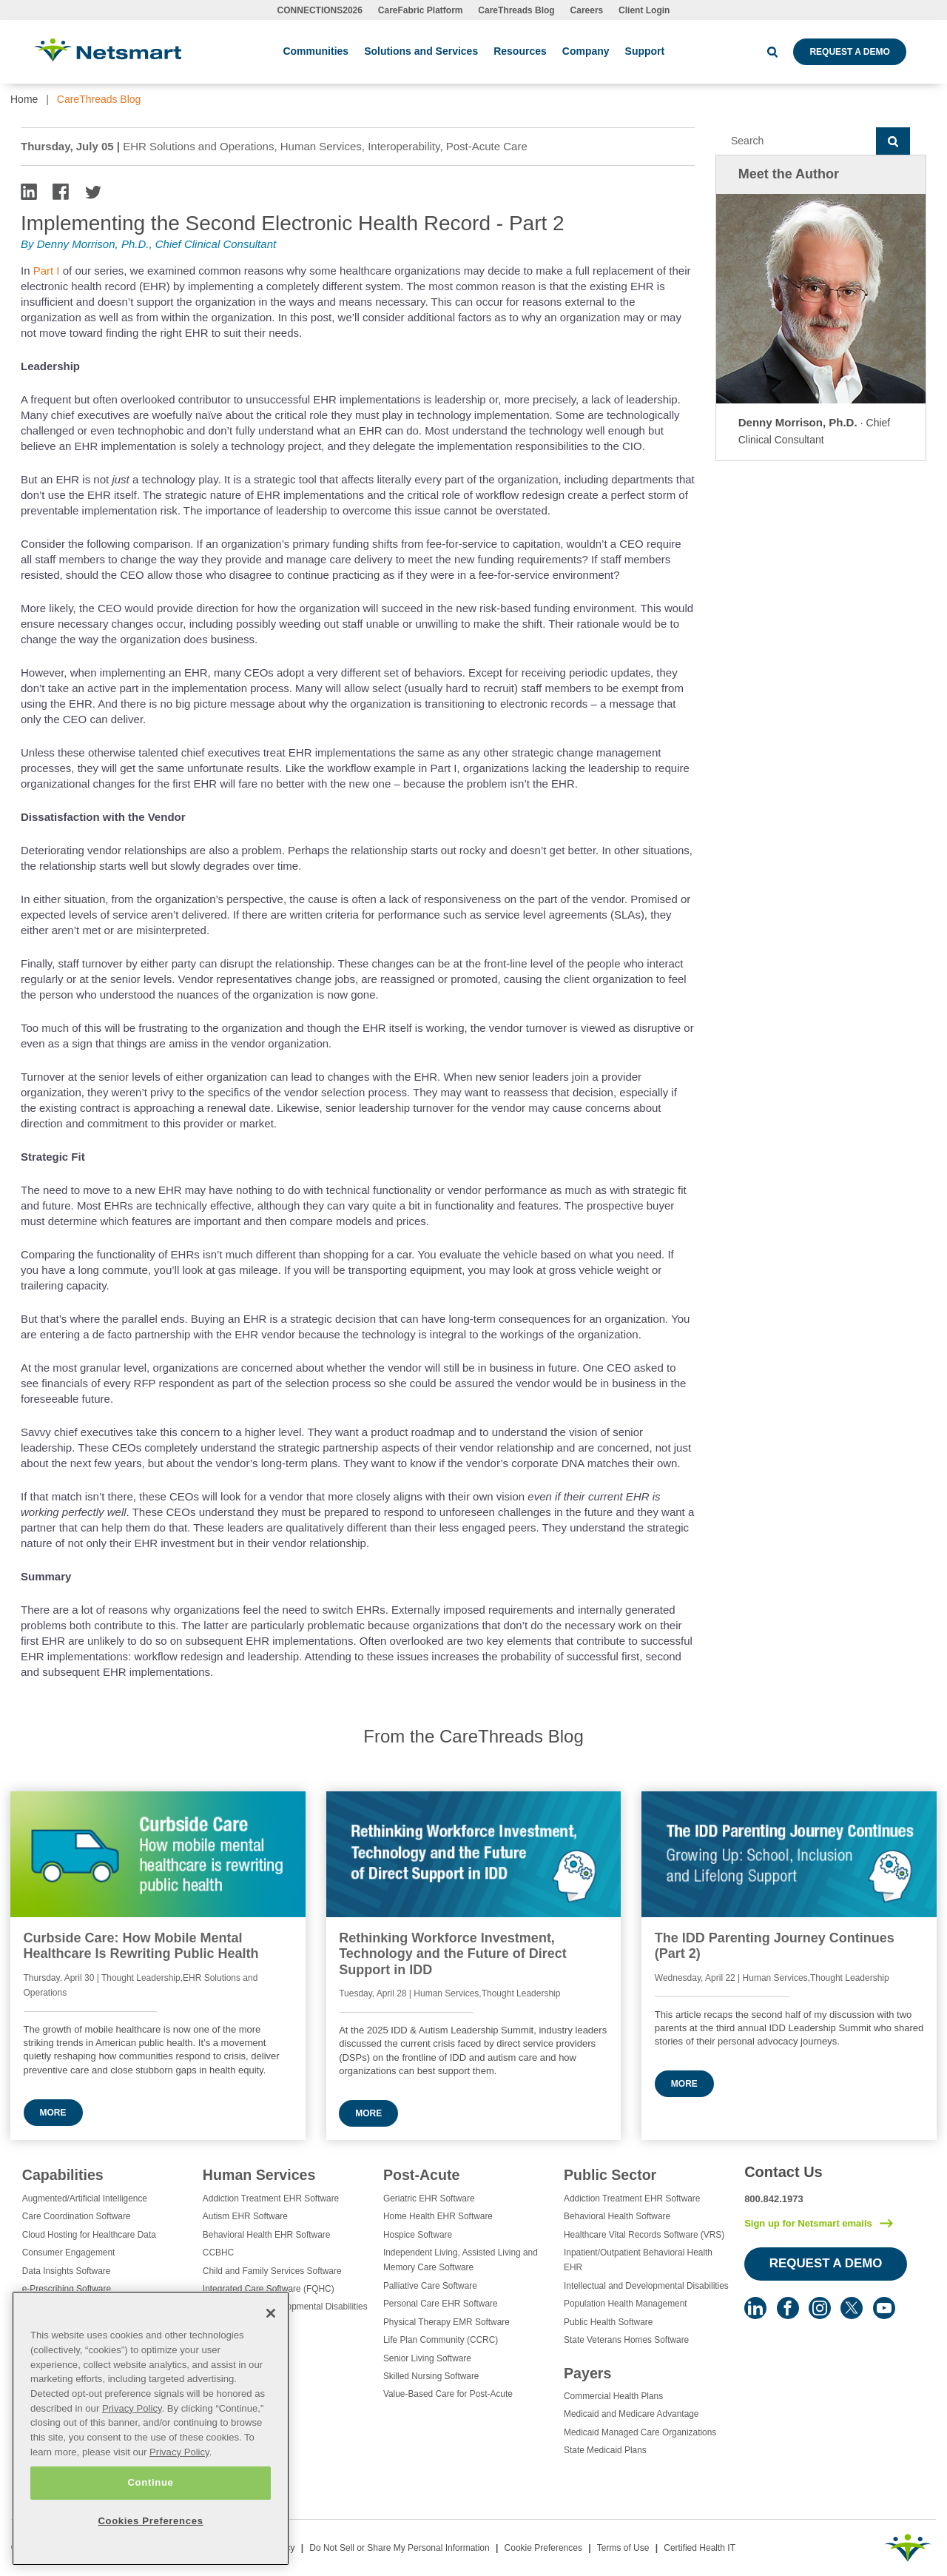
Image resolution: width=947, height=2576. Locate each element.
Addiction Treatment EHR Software (271, 2198)
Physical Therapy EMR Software (446, 2322)
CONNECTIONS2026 (320, 10)
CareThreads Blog (516, 10)
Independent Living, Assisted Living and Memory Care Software (460, 2260)
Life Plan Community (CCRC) (440, 2340)
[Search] (795, 141)
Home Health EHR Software (438, 2216)
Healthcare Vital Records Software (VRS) (644, 2235)
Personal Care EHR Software (440, 2303)
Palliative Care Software (430, 2286)
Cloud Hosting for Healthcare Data (89, 2235)
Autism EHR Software (245, 2216)
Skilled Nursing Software (431, 2376)
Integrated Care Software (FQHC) (268, 2289)
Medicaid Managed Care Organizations (640, 2432)
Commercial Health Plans (613, 2396)
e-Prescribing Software (66, 2289)
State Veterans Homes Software (626, 2340)
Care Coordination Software (76, 2216)
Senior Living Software (427, 2358)
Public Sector (610, 2175)
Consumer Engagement (68, 2252)
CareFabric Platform (420, 10)
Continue (150, 2482)
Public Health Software (608, 2322)
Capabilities (63, 2175)
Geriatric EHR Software (429, 2198)
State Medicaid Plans (605, 2450)
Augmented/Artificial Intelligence (84, 2198)
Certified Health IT (699, 2548)
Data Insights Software (66, 2271)
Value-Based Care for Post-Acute (448, 2394)
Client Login (644, 10)
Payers (587, 2373)
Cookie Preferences (543, 2548)
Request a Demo (849, 52)
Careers (587, 10)
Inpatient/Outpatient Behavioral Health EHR (638, 2260)
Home (24, 99)
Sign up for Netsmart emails (808, 2223)
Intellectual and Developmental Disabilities (646, 2286)
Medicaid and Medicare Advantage (631, 2414)
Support (645, 51)
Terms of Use (623, 2548)
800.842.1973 (773, 2198)
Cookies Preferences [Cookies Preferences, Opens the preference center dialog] (150, 2520)
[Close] (271, 2313)
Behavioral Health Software (617, 2216)
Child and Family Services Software (272, 2271)
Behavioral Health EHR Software (267, 2235)
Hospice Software (417, 2235)
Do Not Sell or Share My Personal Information (399, 2548)
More (53, 2112)
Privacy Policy (132, 2408)
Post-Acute (421, 2175)
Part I (46, 270)
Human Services (259, 2175)
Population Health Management (625, 2303)
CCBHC (218, 2252)
